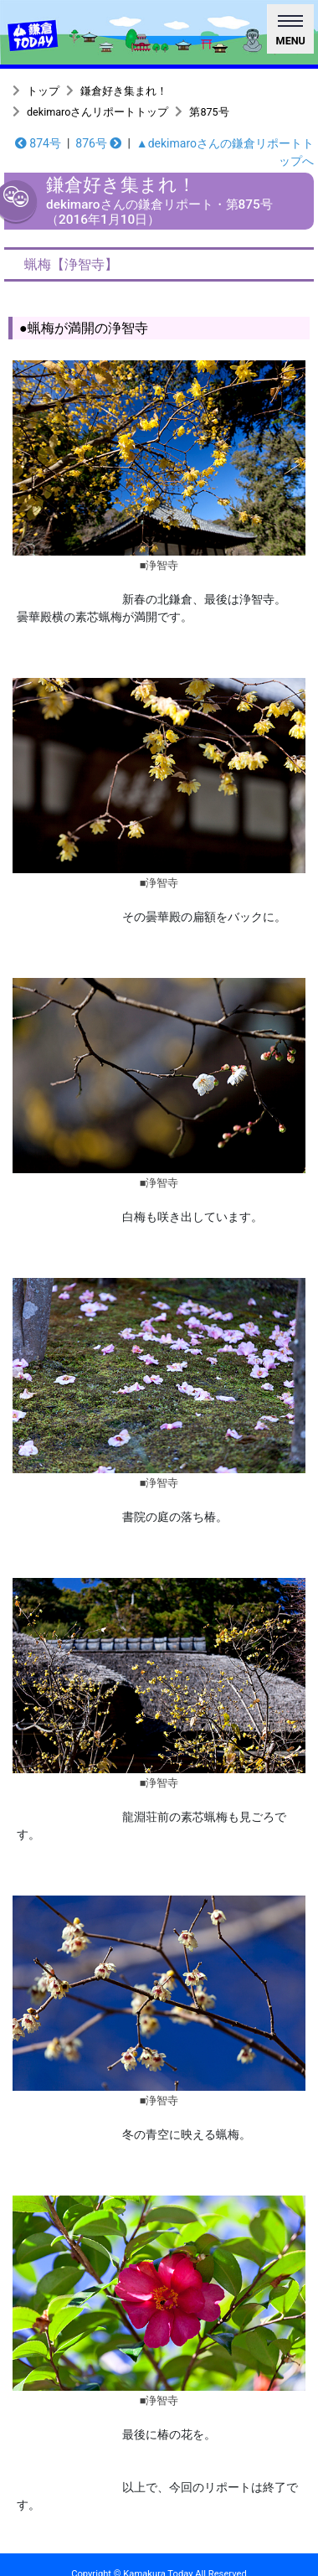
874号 (38, 143)
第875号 (208, 112)
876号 (98, 143)
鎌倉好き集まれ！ (123, 91)
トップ (43, 91)
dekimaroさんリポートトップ (97, 112)
